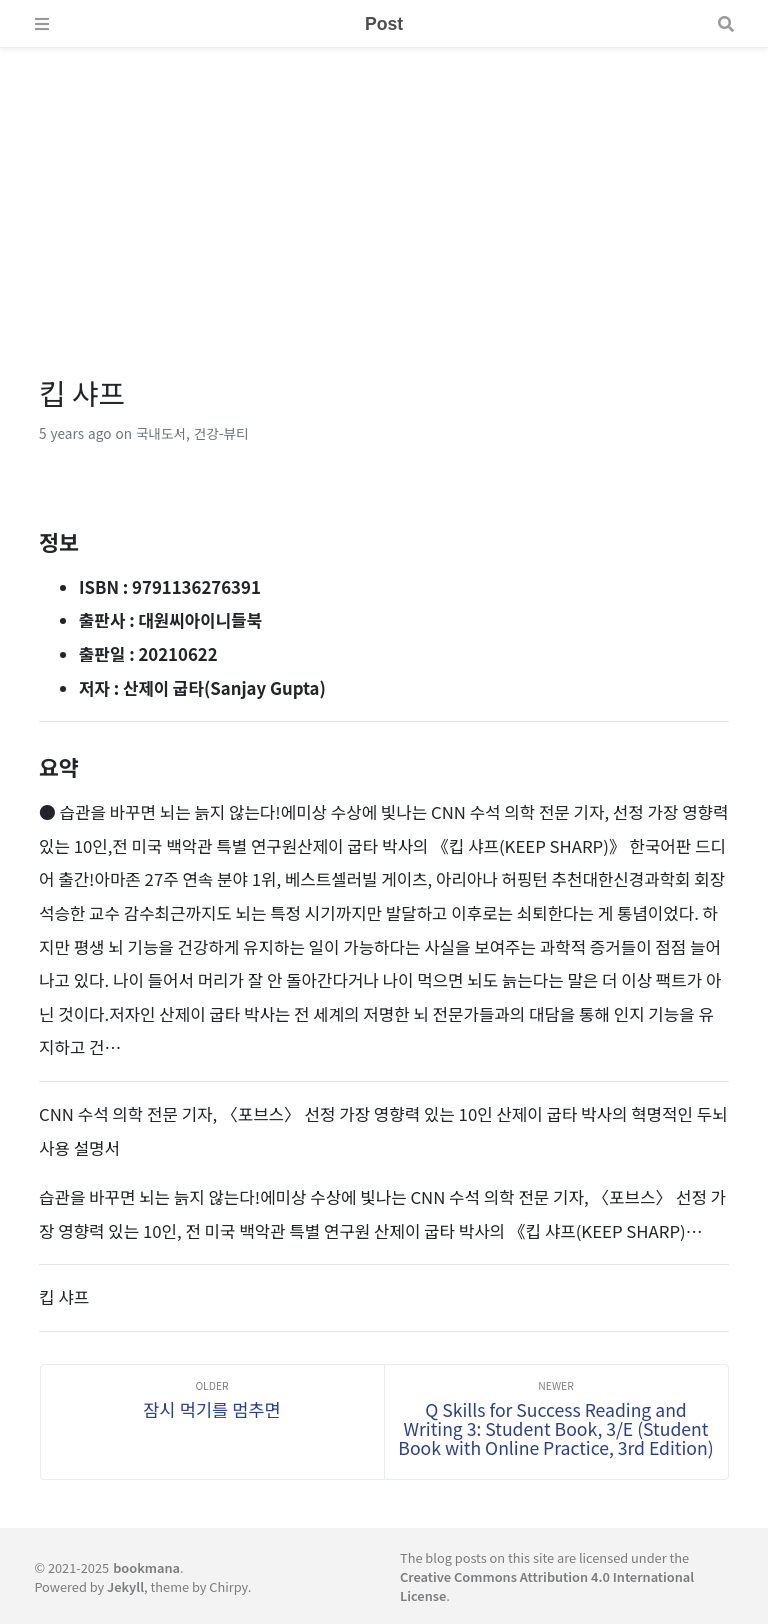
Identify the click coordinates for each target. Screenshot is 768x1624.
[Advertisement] (384, 188)
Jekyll (125, 1586)
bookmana (146, 1567)
